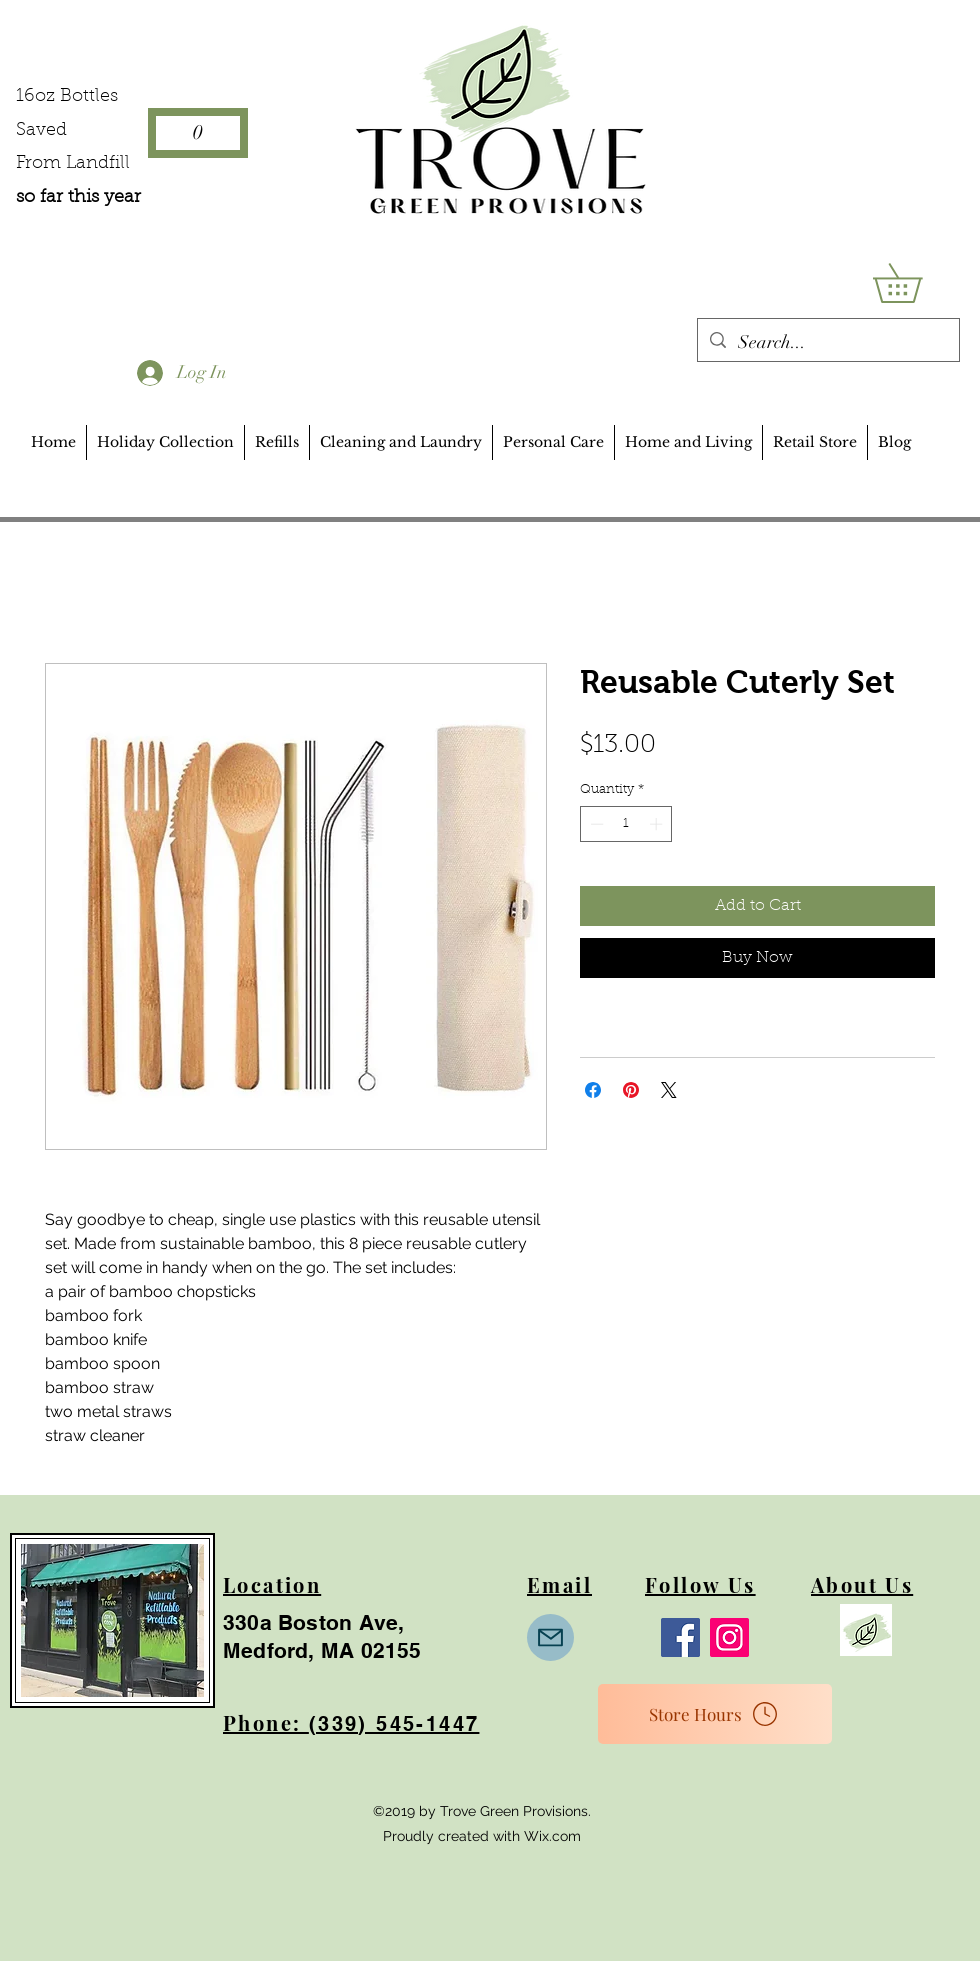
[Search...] (827, 343)
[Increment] (658, 824)
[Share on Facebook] (593, 1090)
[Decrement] (595, 824)
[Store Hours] (715, 1714)
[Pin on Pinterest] (631, 1090)
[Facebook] (680, 1637)
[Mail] (550, 1637)
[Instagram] (729, 1637)
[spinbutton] (626, 824)
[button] (916, 283)
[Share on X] (669, 1090)
